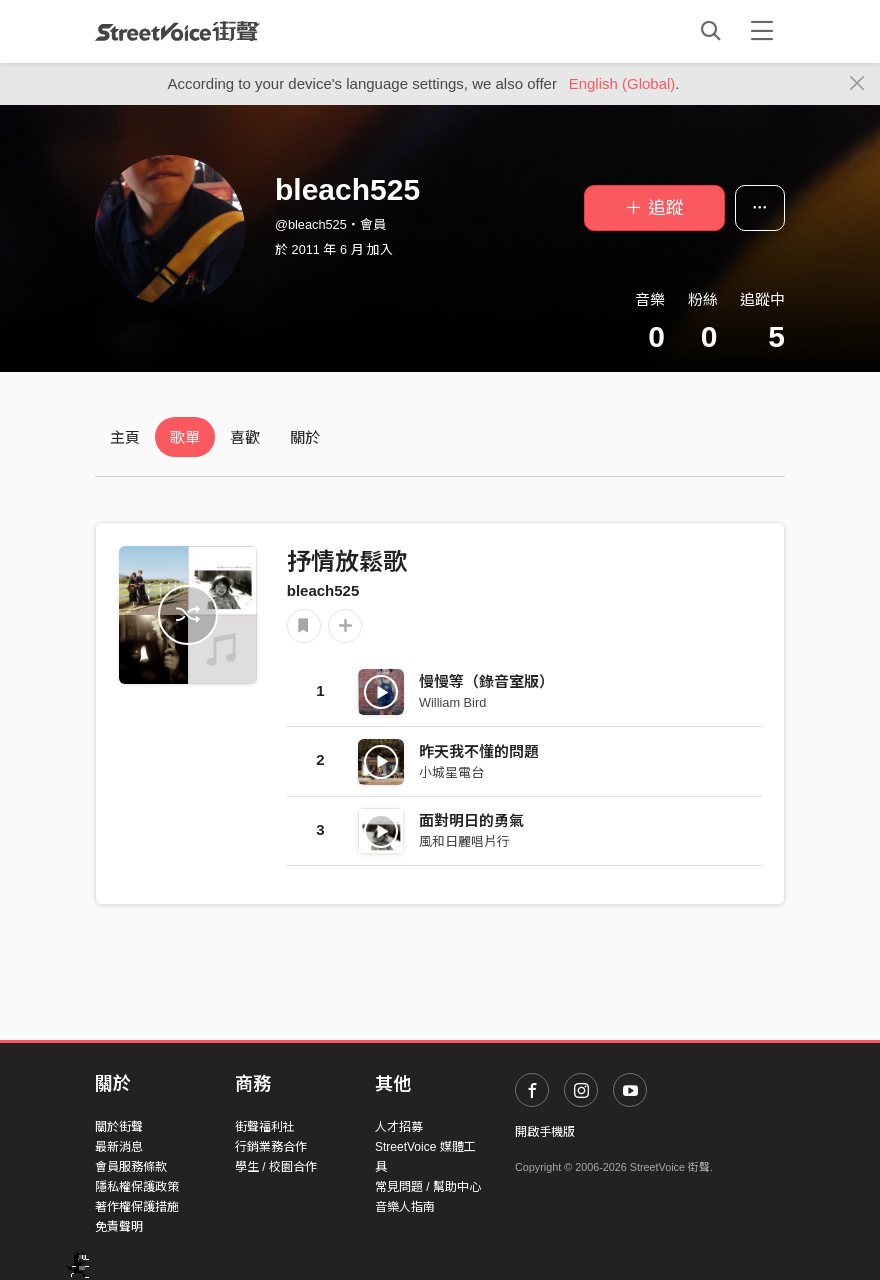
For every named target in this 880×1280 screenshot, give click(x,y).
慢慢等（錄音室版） (486, 681)
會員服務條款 (131, 1167)
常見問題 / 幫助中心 (428, 1187)
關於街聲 (119, 1127)
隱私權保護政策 (137, 1187)
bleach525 (323, 590)
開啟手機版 (545, 1132)
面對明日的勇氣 (471, 820)
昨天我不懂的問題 (479, 751)
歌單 (185, 437)
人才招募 (399, 1127)
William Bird (452, 702)
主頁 (125, 437)
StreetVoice (177, 31)
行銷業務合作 (271, 1147)
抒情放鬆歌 (347, 561)
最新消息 (119, 1147)
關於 (305, 437)
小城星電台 (451, 772)
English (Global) (622, 83)
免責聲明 (119, 1227)
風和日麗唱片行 (464, 841)
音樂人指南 (405, 1207)
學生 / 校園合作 (276, 1167)
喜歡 (245, 437)
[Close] (857, 84)
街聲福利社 (265, 1127)
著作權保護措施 (137, 1207)
